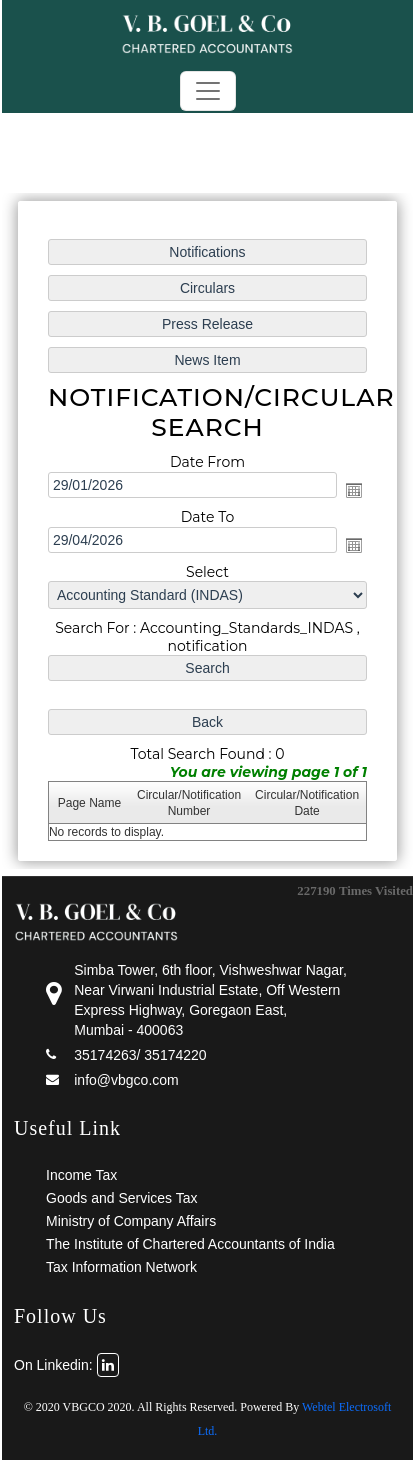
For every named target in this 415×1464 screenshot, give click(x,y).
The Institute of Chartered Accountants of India (190, 1244)
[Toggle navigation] (208, 91)
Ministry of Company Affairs (131, 1221)
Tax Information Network (121, 1267)
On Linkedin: (66, 1365)
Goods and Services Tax (122, 1198)
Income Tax (81, 1175)
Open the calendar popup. (354, 490)
